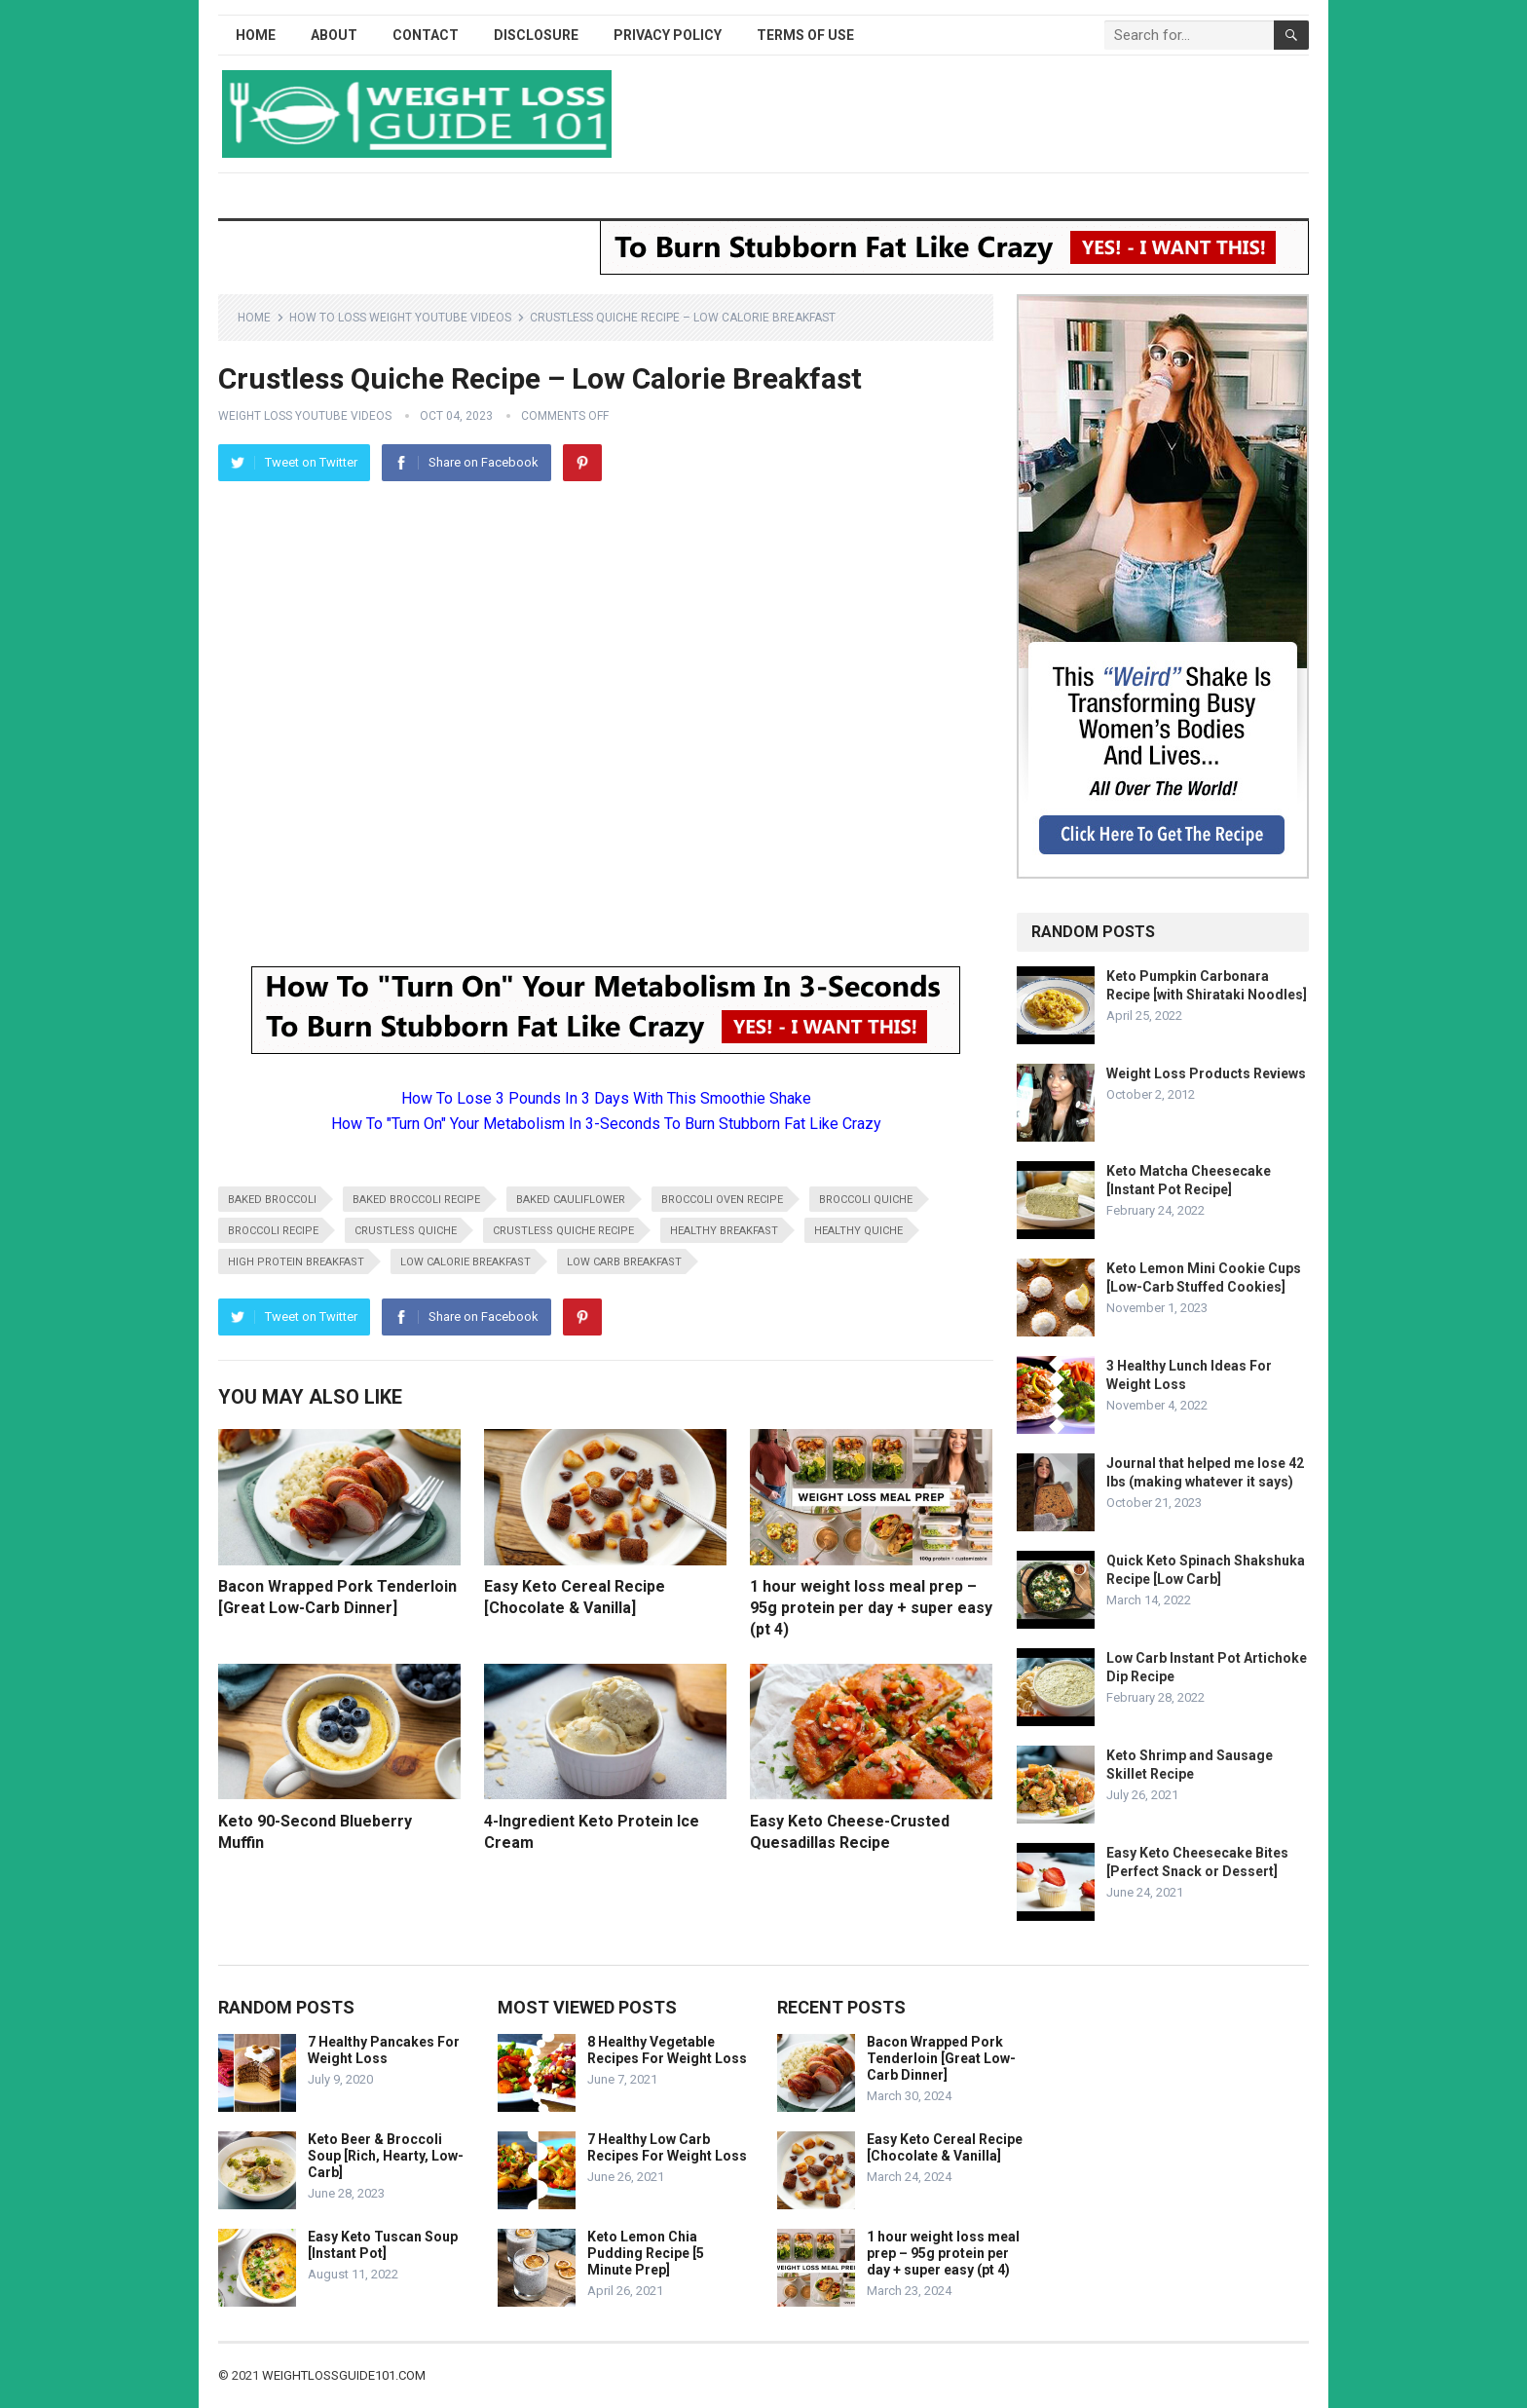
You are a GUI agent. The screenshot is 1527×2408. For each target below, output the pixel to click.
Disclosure (536, 35)
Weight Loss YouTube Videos (304, 416)
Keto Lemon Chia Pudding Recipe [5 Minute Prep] (645, 2253)
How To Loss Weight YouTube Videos (400, 317)
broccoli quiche (865, 1199)
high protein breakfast (296, 1262)
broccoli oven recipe (722, 1199)
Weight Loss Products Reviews (1206, 1073)
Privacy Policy (668, 35)
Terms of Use (805, 35)
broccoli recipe (273, 1230)
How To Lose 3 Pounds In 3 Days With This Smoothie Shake (606, 1098)
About (334, 35)
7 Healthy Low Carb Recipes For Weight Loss (667, 2147)
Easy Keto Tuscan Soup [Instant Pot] (383, 2245)
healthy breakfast (724, 1230)
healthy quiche (858, 1230)
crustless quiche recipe (563, 1230)
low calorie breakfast (465, 1262)
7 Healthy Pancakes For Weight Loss (384, 2050)
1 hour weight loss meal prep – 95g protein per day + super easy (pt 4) (871, 1607)
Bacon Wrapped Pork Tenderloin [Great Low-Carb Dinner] (941, 2058)
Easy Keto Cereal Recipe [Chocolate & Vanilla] (945, 2147)
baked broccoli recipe (416, 1199)
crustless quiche (405, 1230)
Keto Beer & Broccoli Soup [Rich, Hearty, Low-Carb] (386, 2155)
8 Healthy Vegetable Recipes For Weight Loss (667, 2050)
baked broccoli (272, 1199)
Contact (425, 35)
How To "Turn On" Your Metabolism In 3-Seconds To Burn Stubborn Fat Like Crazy (606, 1123)
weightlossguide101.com (344, 2375)
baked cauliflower (570, 1199)
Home (256, 35)
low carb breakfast (624, 1262)
